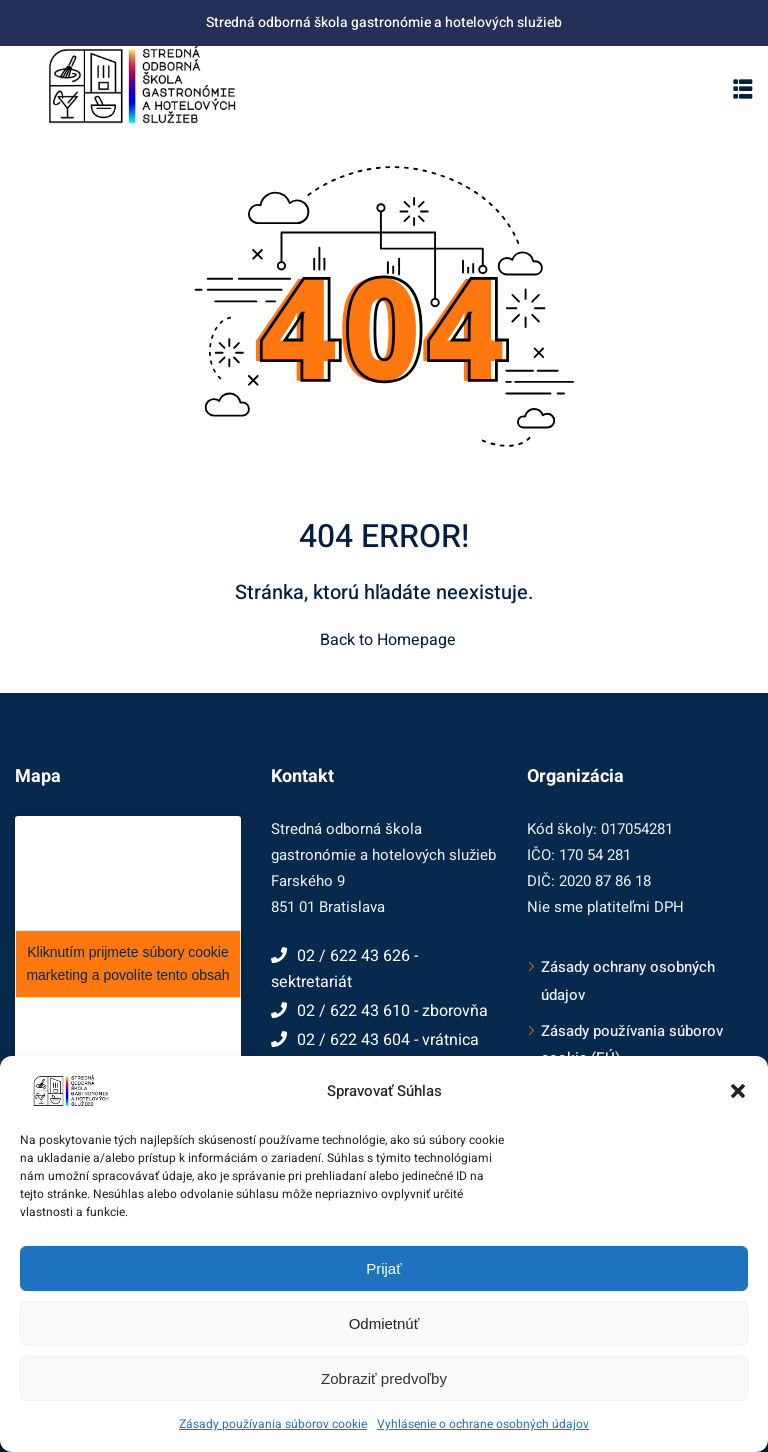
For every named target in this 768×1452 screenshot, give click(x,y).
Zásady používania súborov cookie (273, 1424)
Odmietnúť (384, 1323)
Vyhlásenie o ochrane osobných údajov (483, 1424)
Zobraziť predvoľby (384, 1378)
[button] (738, 1091)
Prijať (384, 1268)
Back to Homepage (384, 640)
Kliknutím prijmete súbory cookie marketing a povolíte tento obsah (127, 963)
